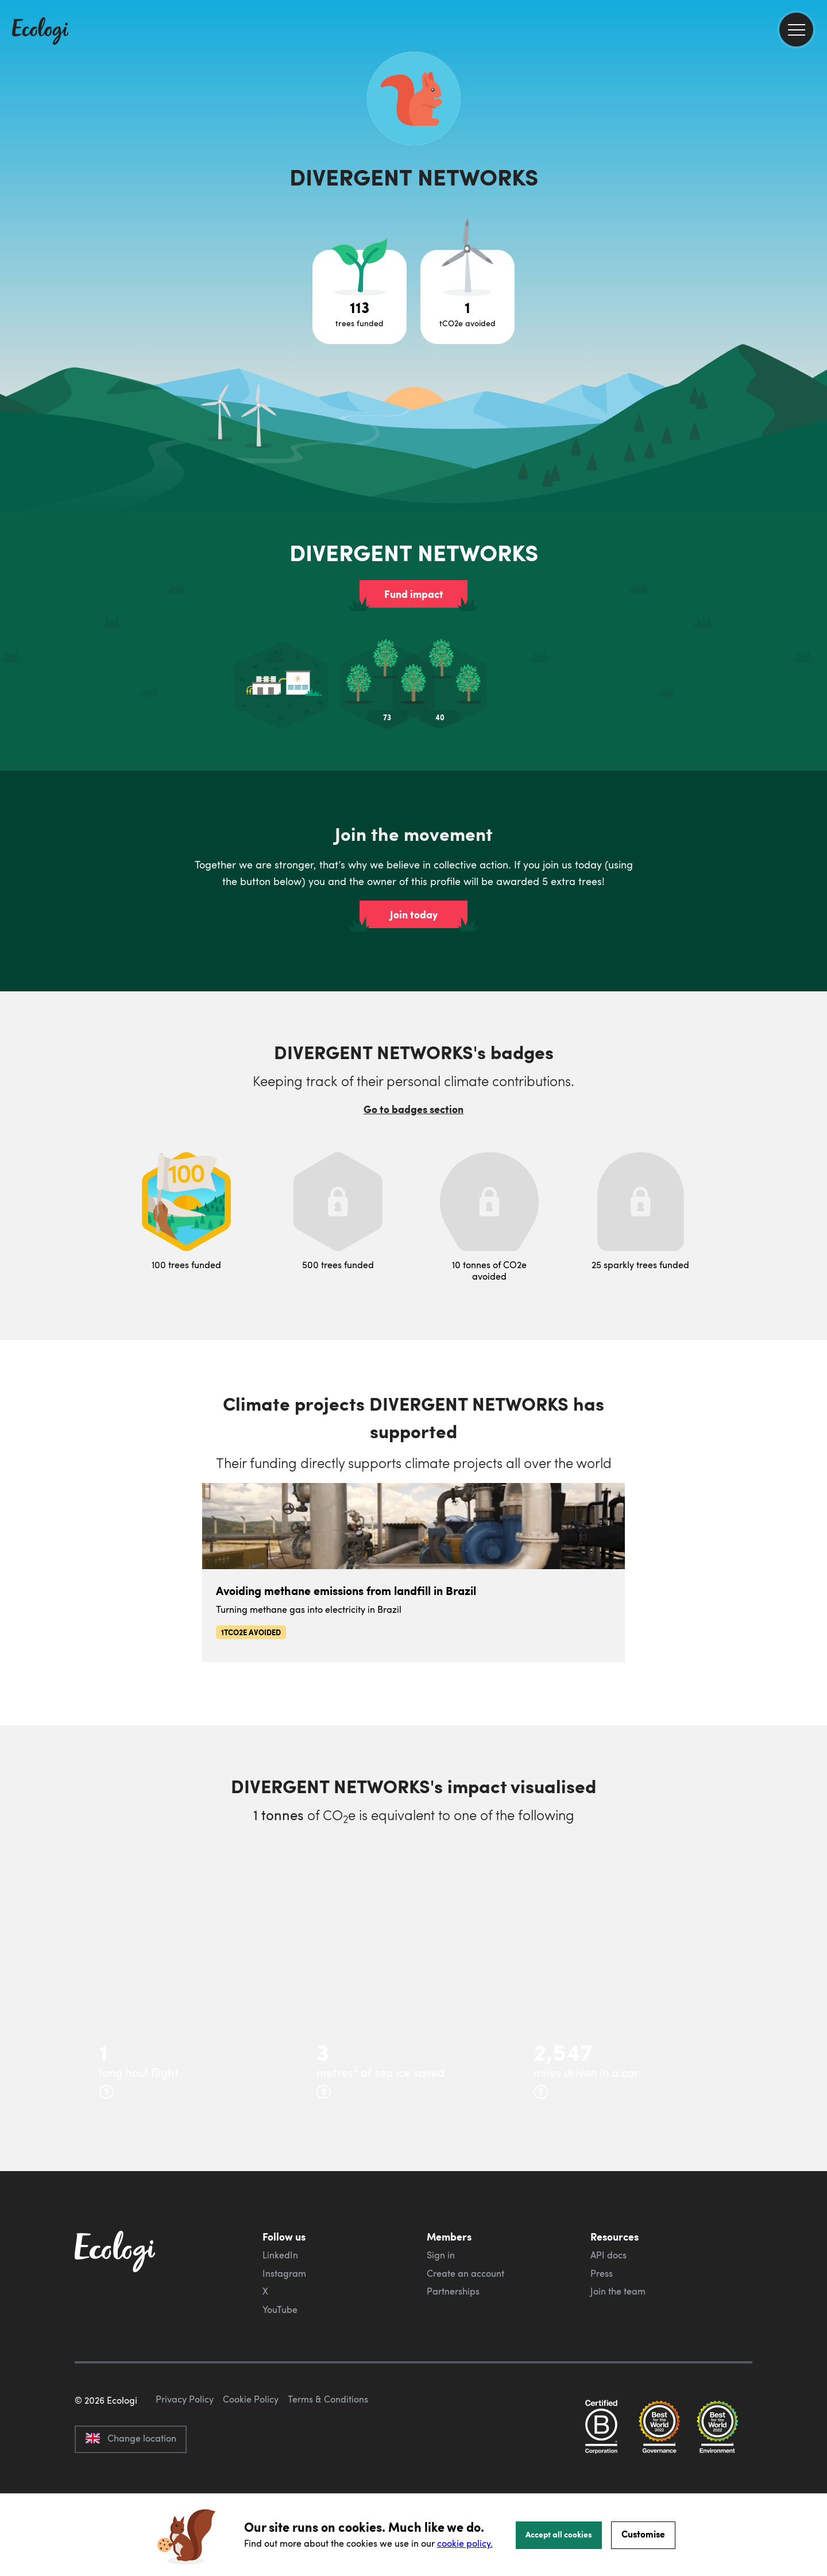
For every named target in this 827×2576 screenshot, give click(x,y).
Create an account (465, 2273)
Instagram (284, 2273)
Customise (643, 2533)
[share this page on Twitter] (813, 188)
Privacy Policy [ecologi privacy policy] (185, 2453)
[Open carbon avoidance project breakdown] (467, 297)
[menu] (796, 30)
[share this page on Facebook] (813, 163)
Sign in (441, 2255)
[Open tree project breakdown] (359, 297)
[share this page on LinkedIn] (813, 212)
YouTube (279, 2309)
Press (601, 2273)
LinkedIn (280, 2255)
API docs (608, 2255)
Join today (414, 914)
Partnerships (453, 2291)
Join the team (618, 2291)
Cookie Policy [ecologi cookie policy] (251, 2453)
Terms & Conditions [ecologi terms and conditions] (328, 2453)
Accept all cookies (558, 2534)
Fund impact (413, 593)
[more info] (106, 2092)
